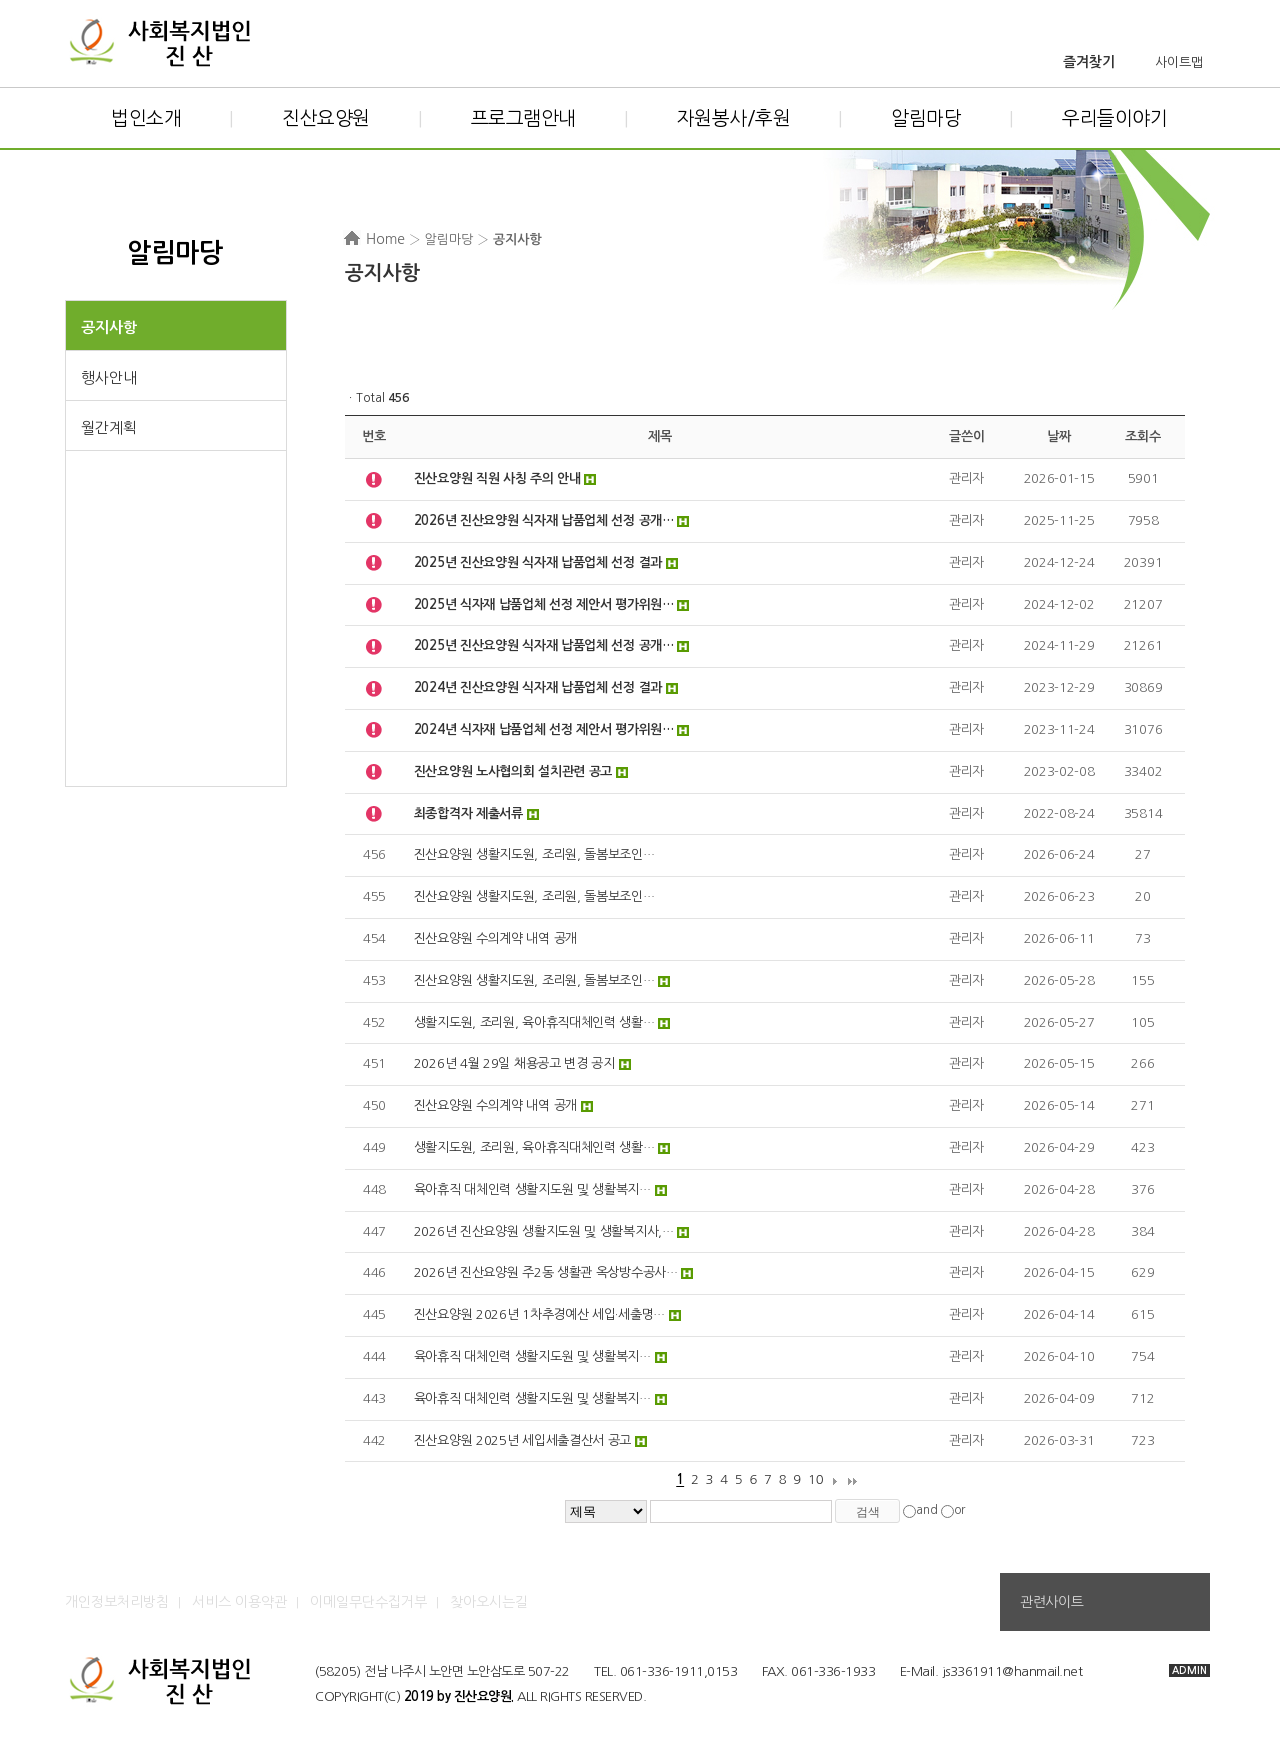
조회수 (1142, 436)
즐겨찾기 (1089, 62)
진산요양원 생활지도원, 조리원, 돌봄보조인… (534, 854)
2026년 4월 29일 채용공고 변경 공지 (514, 1063)
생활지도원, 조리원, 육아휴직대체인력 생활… (534, 1022)
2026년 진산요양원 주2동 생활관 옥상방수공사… (546, 1272)
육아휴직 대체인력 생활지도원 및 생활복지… (532, 1189)
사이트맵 (1179, 62)
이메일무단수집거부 (368, 1602)
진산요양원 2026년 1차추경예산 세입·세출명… (539, 1314)
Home (385, 239)
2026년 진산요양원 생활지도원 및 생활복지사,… (544, 1231)
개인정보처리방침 (117, 1602)
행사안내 (109, 377)
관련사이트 (1051, 1602)
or (959, 1511)
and (927, 1511)
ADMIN (1189, 1670)
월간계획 (109, 427)
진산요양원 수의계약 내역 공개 (495, 938)
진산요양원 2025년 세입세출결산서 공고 (522, 1440)
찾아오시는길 (489, 1602)
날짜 (1058, 436)
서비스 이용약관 (239, 1602)
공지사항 (109, 327)
